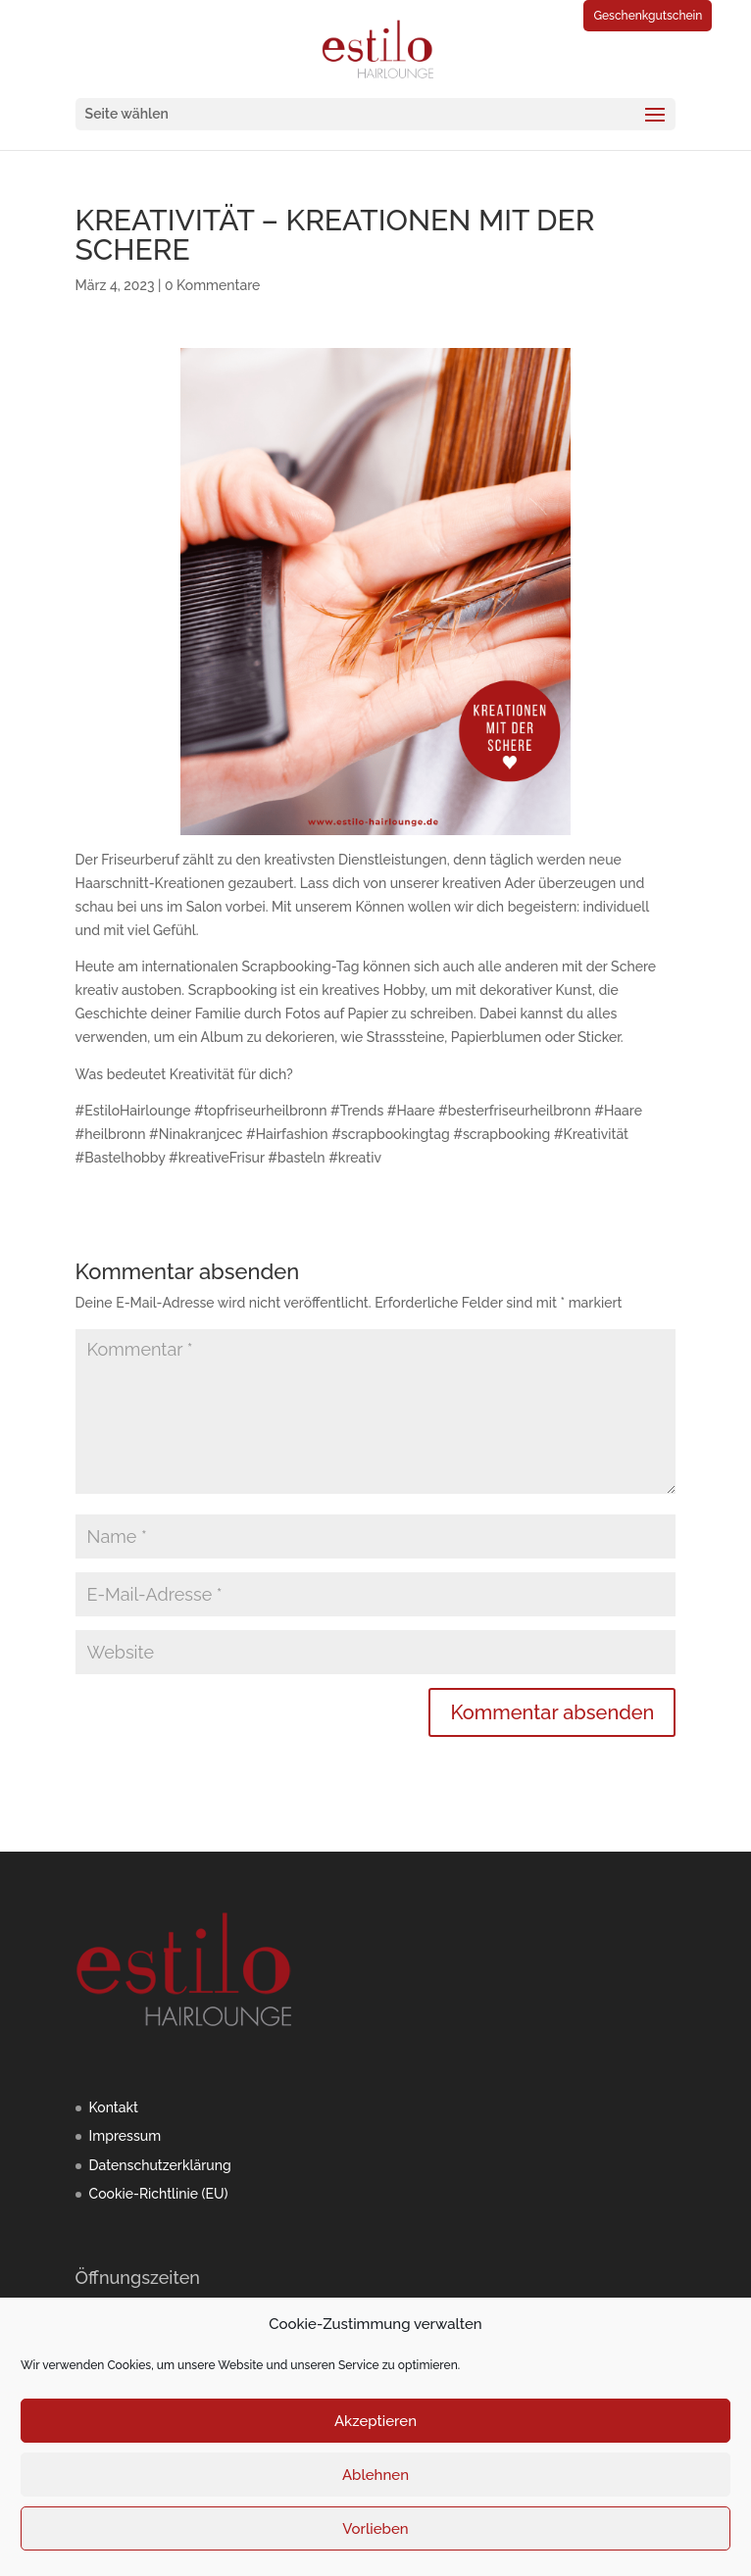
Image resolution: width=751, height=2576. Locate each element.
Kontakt (113, 2107)
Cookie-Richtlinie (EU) (158, 2194)
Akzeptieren (375, 2421)
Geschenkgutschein (647, 16)
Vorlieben (375, 2529)
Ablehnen (375, 2475)
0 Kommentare (212, 285)
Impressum (125, 2136)
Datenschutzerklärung (160, 2165)
